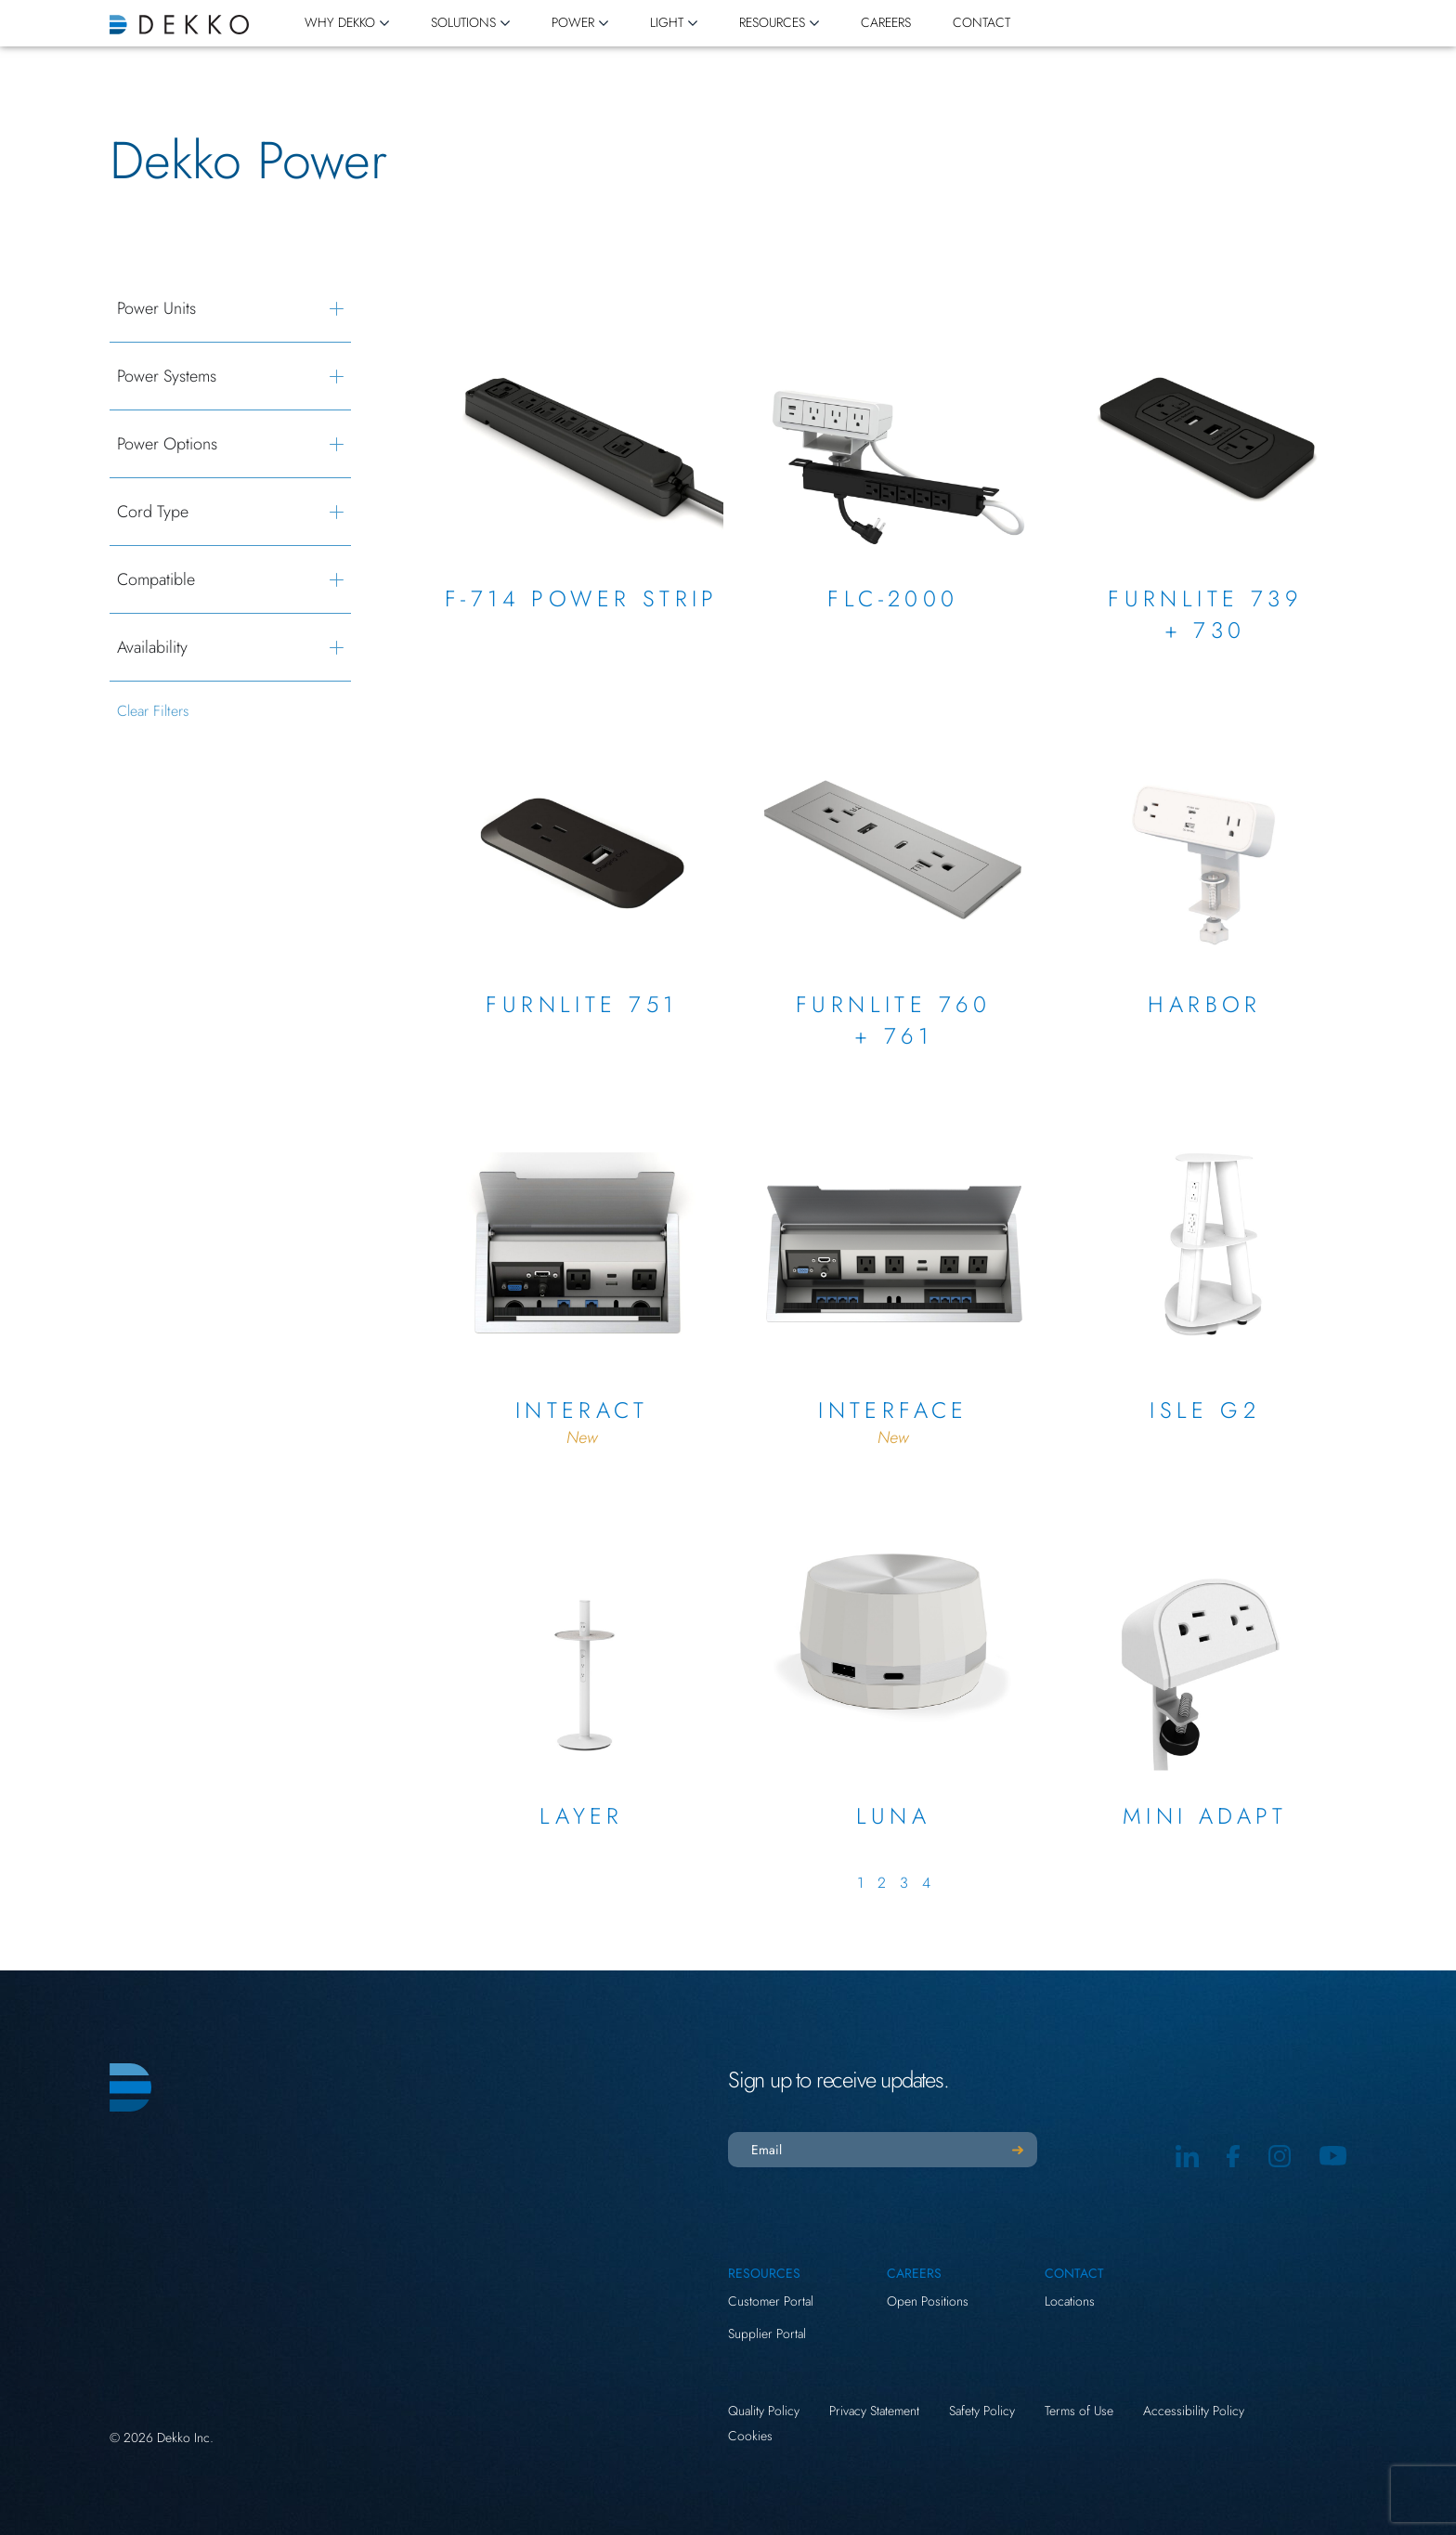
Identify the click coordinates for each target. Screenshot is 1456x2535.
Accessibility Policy (1193, 2410)
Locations (1070, 2301)
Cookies (750, 2435)
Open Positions (927, 2301)
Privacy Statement (874, 2410)
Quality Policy (764, 2410)
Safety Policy (982, 2410)
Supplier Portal (767, 2333)
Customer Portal (770, 2301)
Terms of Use (1079, 2410)
